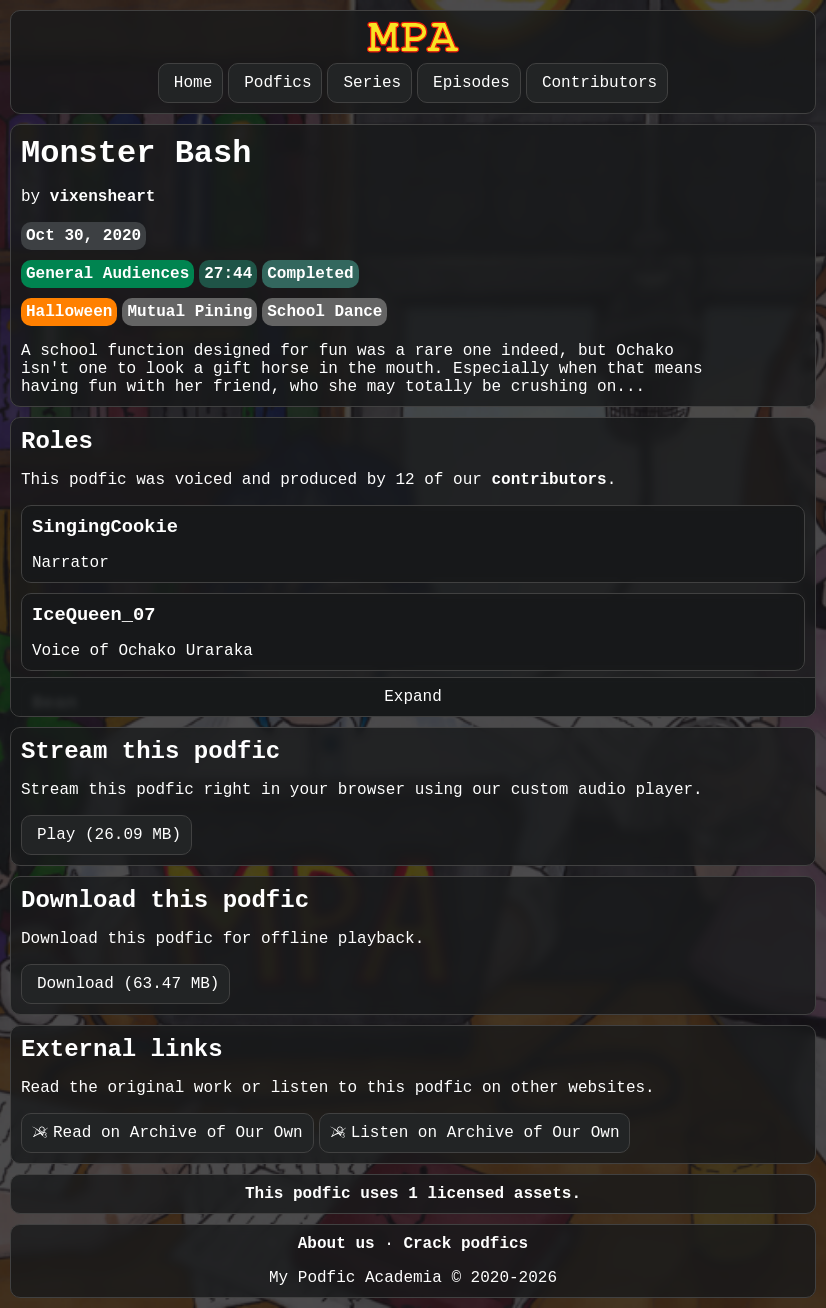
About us (336, 1244)
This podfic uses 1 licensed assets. (413, 1194)
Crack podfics (465, 1244)
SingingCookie (105, 527)
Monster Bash (136, 153)
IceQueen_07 (93, 615)
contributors (548, 480)
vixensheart (103, 197)
